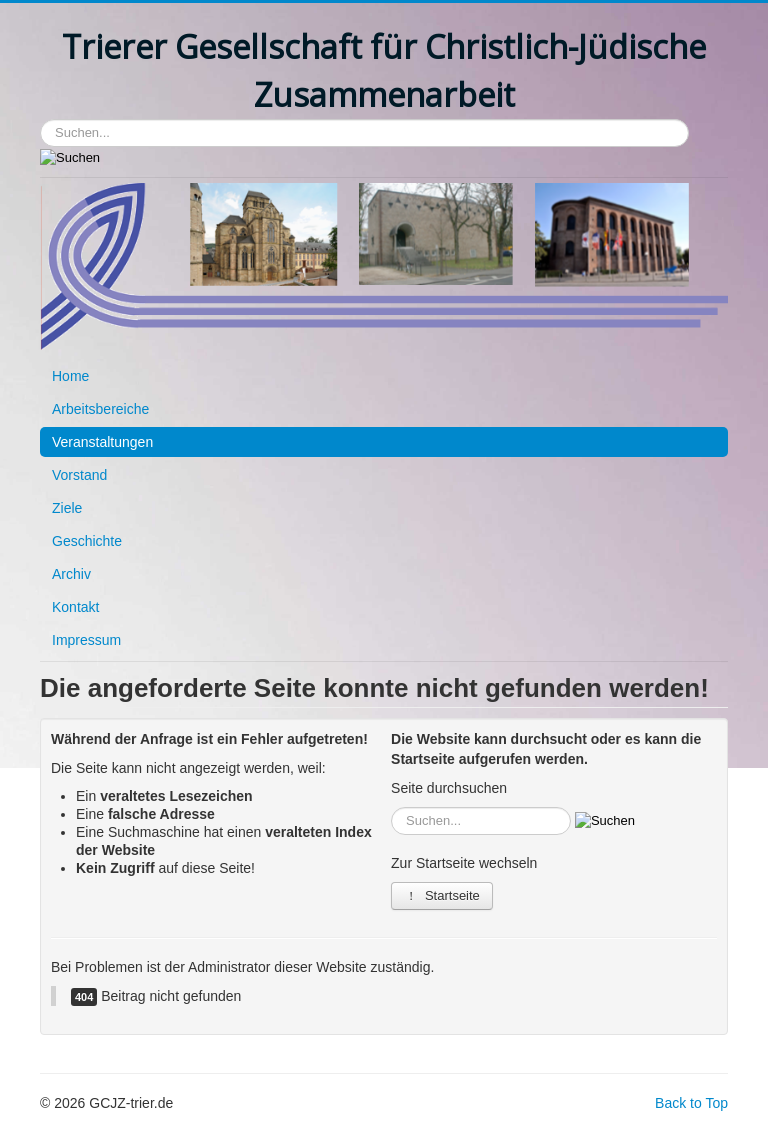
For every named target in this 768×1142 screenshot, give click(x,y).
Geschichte (87, 541)
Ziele (67, 508)
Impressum (86, 640)
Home (70, 376)
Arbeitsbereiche (100, 409)
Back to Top (691, 1103)
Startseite (442, 895)
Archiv (71, 574)
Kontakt (75, 607)
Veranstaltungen (102, 442)
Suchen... (40, 119)
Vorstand (79, 475)
